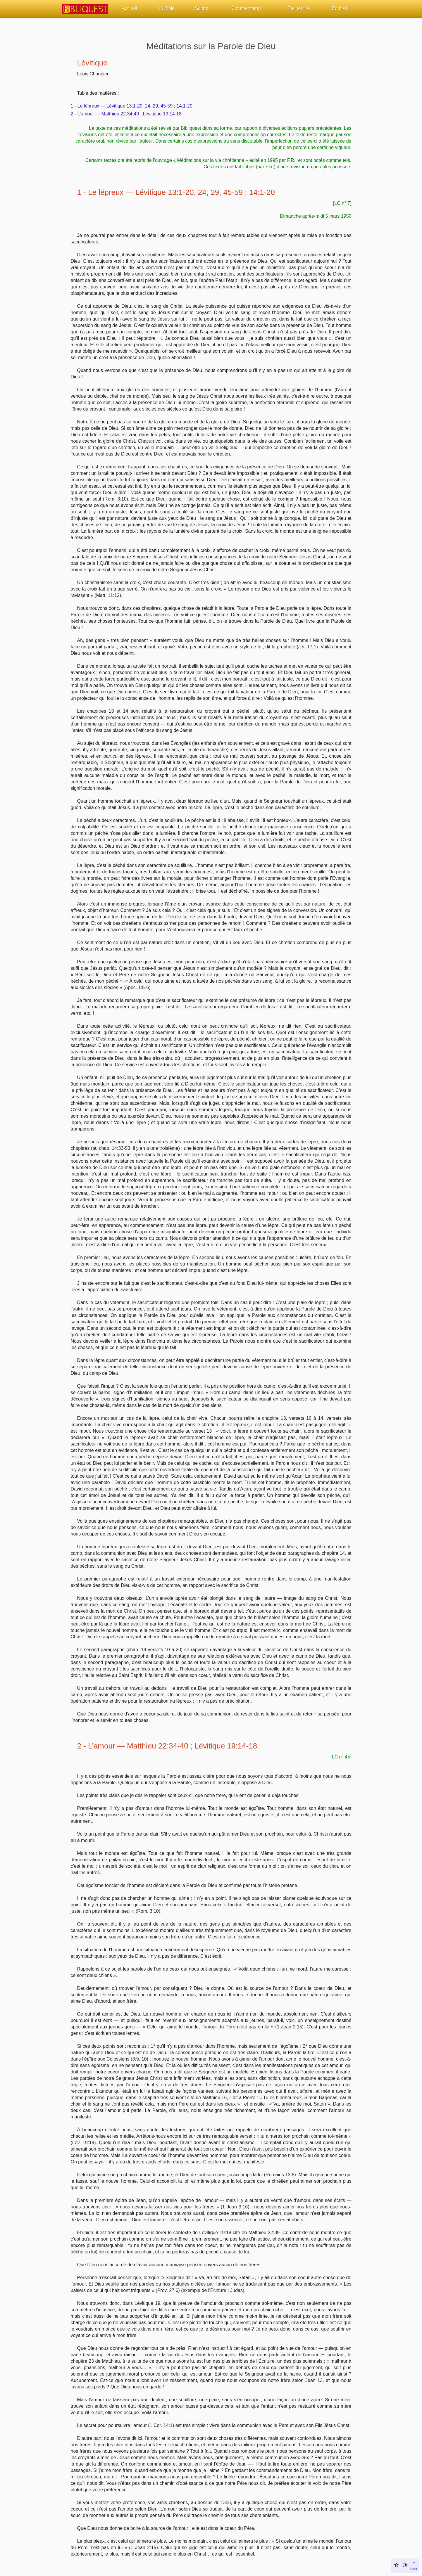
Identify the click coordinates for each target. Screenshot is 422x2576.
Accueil (129, 8)
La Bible (166, 8)
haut (413, 2565)
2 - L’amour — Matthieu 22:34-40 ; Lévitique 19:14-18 (126, 113)
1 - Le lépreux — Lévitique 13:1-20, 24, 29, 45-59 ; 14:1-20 (131, 105)
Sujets (201, 8)
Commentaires (246, 8)
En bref (339, 8)
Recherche (298, 8)
